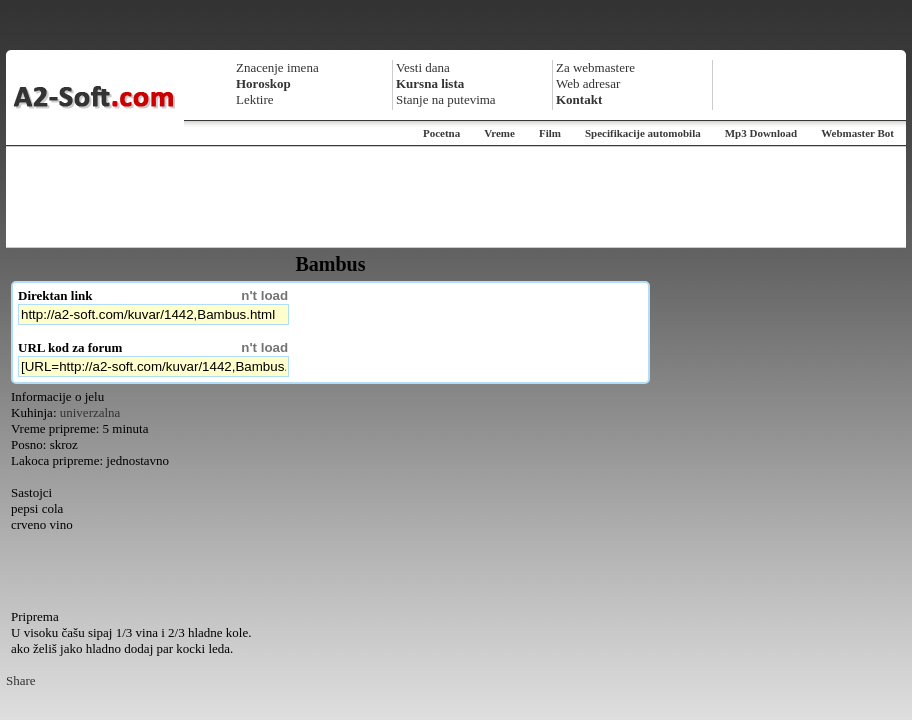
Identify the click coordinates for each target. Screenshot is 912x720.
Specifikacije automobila (643, 133)
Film (550, 133)
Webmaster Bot (857, 133)
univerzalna (90, 412)
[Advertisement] (456, 197)
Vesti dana (423, 67)
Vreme (499, 133)
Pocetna (441, 133)
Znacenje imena (277, 67)
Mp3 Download (761, 133)
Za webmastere (595, 67)
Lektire (255, 99)
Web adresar (588, 83)
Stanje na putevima (446, 99)
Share (21, 680)
